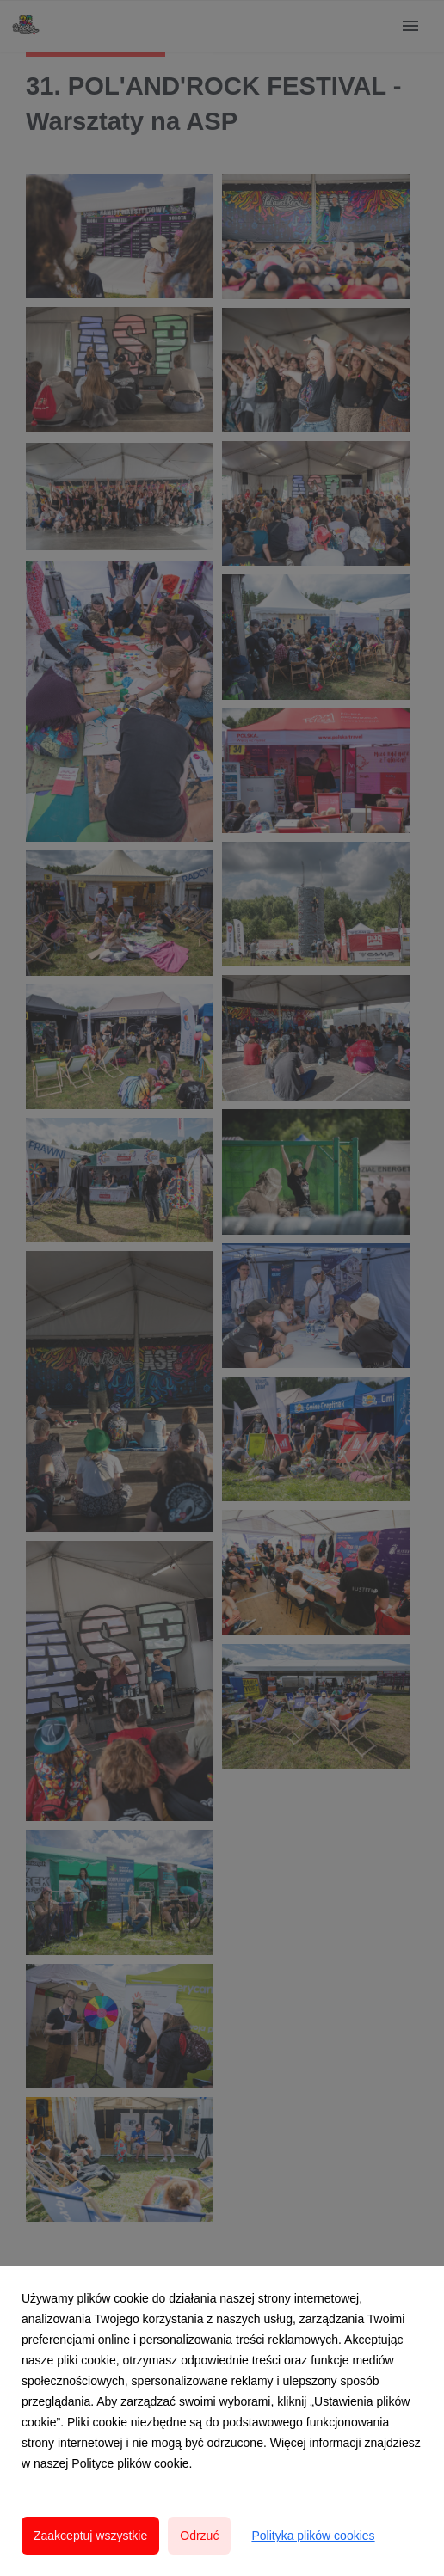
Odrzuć (199, 2535)
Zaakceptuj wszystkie (90, 2535)
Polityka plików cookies (312, 2535)
